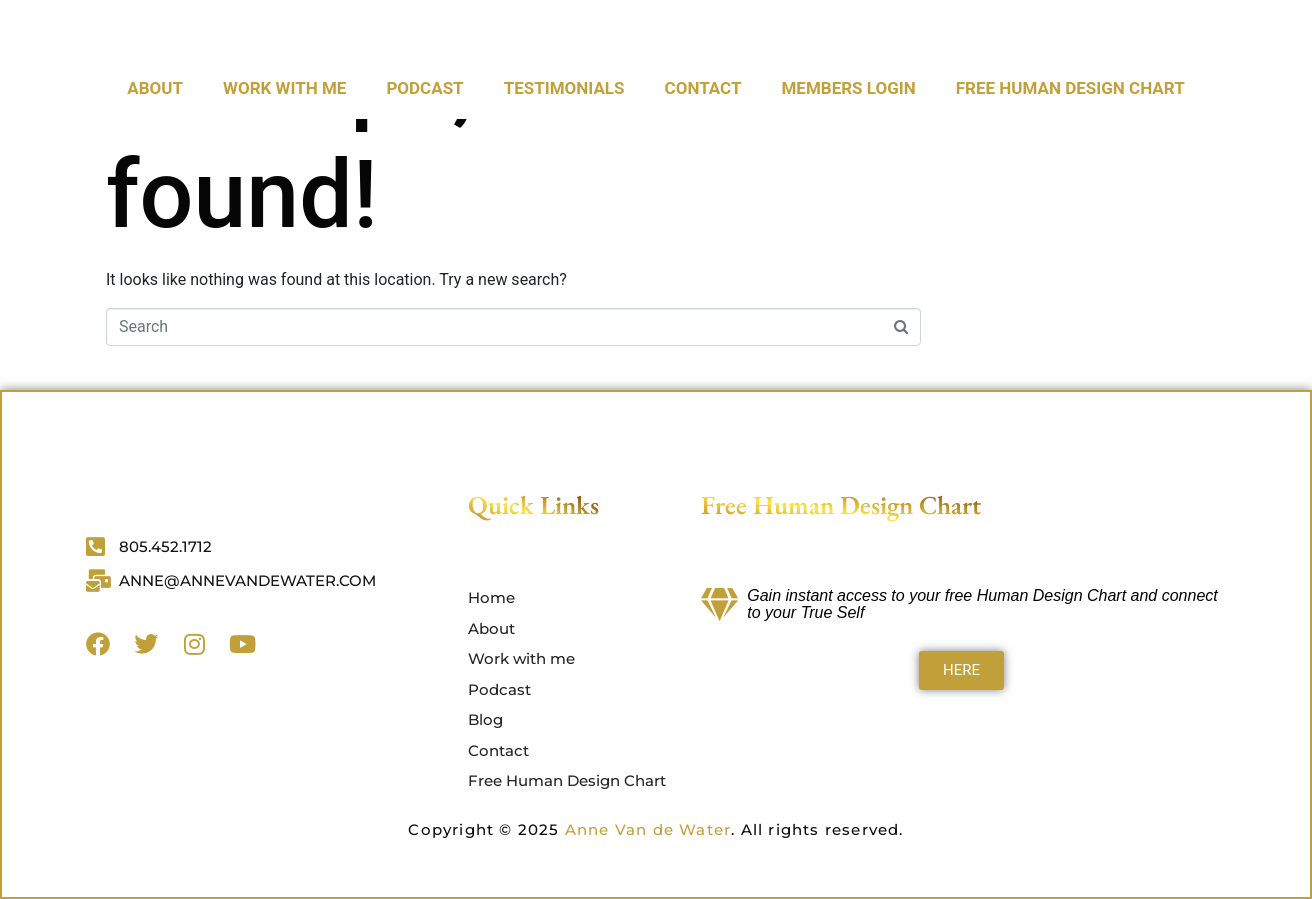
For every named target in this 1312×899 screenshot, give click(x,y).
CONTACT (703, 149)
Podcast (424, 149)
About (155, 149)
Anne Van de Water (648, 829)
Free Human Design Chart (1070, 149)
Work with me (284, 149)
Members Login (848, 149)
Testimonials (564, 149)
